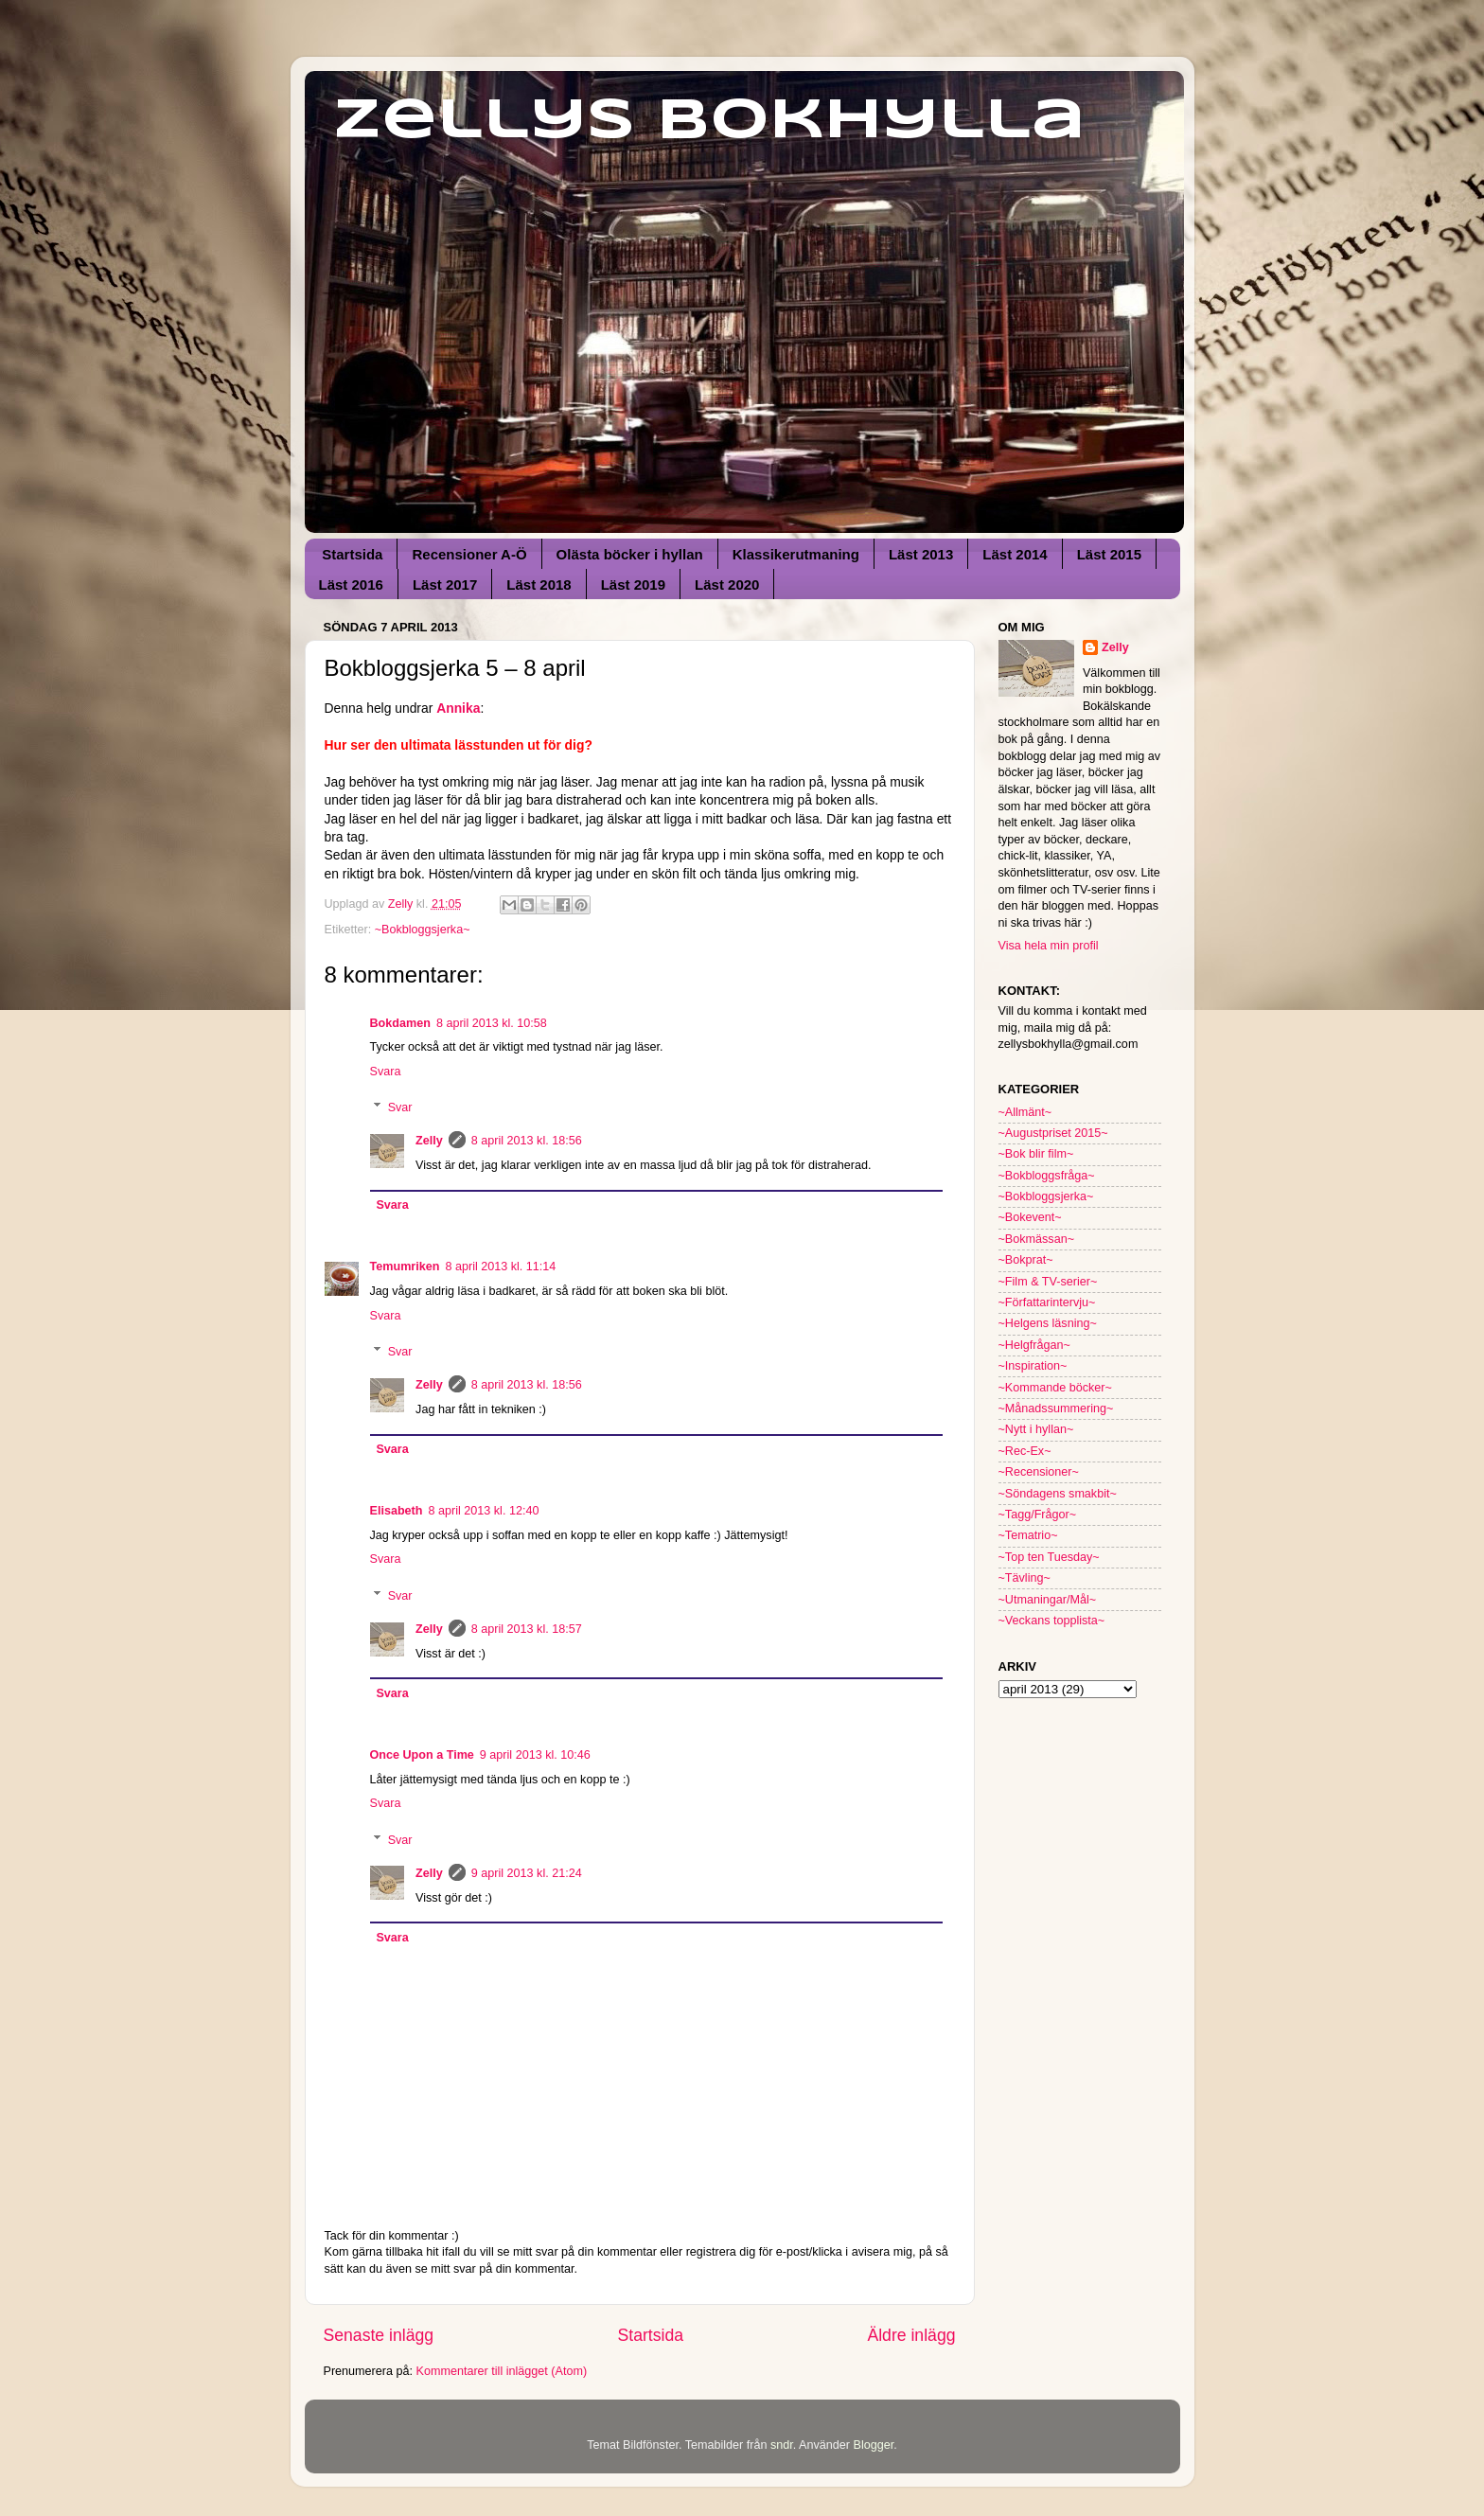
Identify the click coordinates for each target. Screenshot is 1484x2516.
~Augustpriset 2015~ (1053, 1133)
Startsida (352, 554)
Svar (400, 1107)
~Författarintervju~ (1047, 1302)
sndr (781, 2445)
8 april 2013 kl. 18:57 (526, 1629)
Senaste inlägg (379, 2335)
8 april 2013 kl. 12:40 (484, 1510)
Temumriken (405, 1266)
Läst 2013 (921, 554)
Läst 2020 (727, 584)
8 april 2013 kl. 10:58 (491, 1023)
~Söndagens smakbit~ (1057, 1493)
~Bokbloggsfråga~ (1046, 1175)
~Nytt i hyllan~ (1036, 1429)
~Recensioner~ (1038, 1472)
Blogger (873, 2445)
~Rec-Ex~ (1024, 1451)
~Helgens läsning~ (1047, 1323)
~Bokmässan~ (1036, 1239)
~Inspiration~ (1033, 1366)
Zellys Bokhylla (709, 121)
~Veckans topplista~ (1051, 1620)
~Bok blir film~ (1036, 1154)
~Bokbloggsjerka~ (422, 929)
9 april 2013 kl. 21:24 (526, 1873)
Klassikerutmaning (796, 554)
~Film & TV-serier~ (1048, 1281)
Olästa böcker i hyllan (629, 554)
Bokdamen (400, 1023)
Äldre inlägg (911, 2335)
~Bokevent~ (1030, 1217)
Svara (385, 1071)
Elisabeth (396, 1510)
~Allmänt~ (1025, 1112)
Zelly (429, 1140)
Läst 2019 (633, 584)
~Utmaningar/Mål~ (1047, 1599)
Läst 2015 (1109, 554)
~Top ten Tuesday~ (1049, 1557)
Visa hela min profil (1048, 945)
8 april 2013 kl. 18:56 (526, 1140)
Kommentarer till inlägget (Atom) (502, 2371)
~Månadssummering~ (1056, 1408)
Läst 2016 (351, 584)
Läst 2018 (538, 584)
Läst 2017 (445, 584)
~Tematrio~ (1028, 1535)
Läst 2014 (1014, 554)
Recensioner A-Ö (469, 554)
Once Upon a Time (422, 1755)
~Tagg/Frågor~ (1037, 1514)
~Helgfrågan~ (1034, 1345)
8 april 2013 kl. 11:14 (500, 1266)
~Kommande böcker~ (1055, 1387)
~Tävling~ (1024, 1578)
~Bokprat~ (1025, 1260)
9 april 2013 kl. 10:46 (535, 1755)
